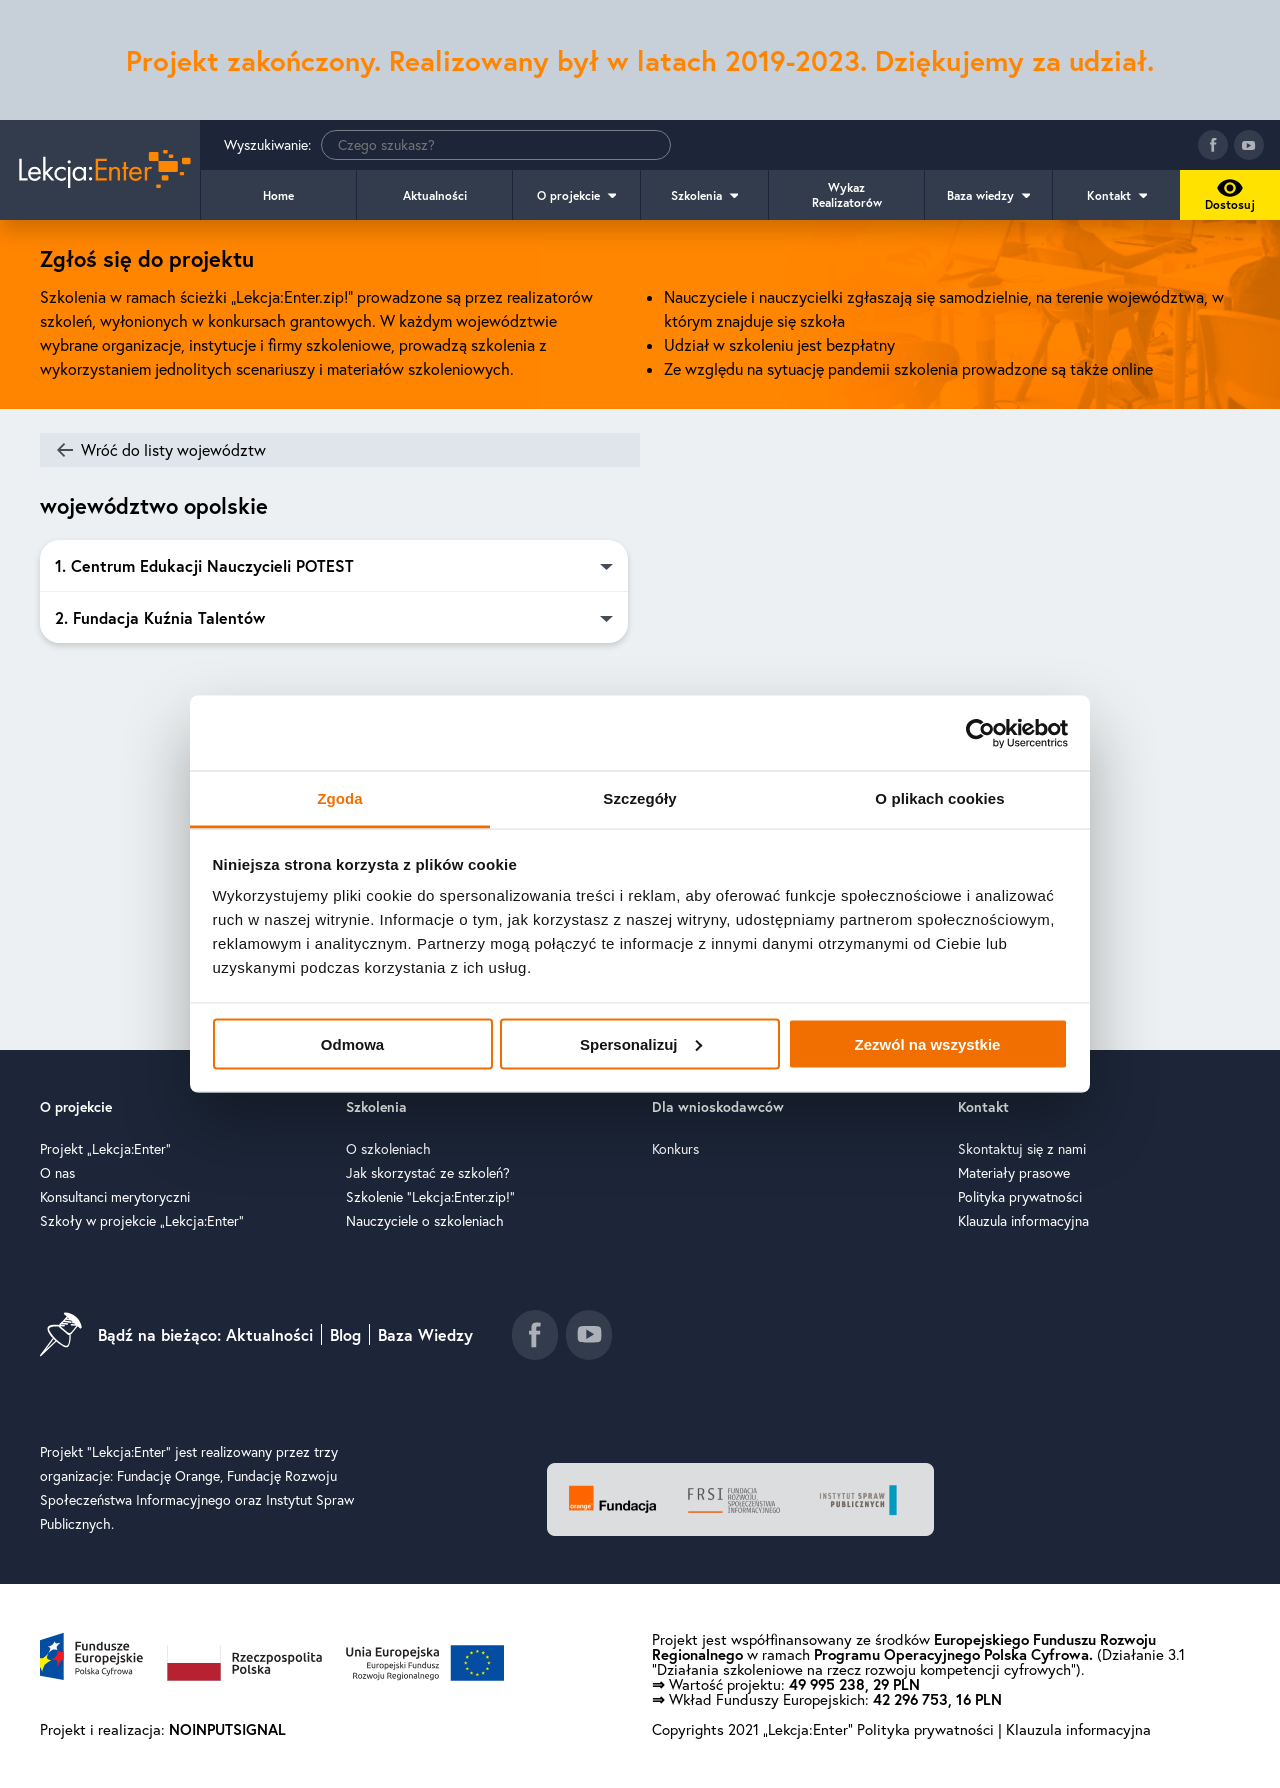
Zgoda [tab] (340, 798)
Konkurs (675, 1152)
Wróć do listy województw (173, 450)
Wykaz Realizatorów (847, 195)
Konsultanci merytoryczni (115, 1200)
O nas (57, 1176)
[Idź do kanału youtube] (1249, 145)
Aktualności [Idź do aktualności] (269, 1338)
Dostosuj (1227, 200)
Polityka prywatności (1020, 1200)
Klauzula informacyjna (1023, 1224)
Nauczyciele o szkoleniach (425, 1224)
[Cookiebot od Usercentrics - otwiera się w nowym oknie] (980, 733)
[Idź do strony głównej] (100, 170)
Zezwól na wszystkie (928, 1043)
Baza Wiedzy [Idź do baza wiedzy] (425, 1338)
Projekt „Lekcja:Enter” (105, 1152)
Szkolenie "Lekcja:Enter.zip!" (430, 1200)
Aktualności (435, 195)
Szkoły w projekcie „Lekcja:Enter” (142, 1224)
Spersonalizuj (641, 1043)
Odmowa (352, 1043)
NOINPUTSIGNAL (227, 1732)
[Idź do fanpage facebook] (1213, 145)
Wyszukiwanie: (447, 145)
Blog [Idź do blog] (345, 1338)
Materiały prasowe (1014, 1176)
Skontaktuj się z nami (1022, 1152)
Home (278, 195)
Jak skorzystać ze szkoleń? (428, 1176)
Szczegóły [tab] (639, 798)
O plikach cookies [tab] (939, 798)
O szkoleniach (388, 1152)
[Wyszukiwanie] (496, 145)
